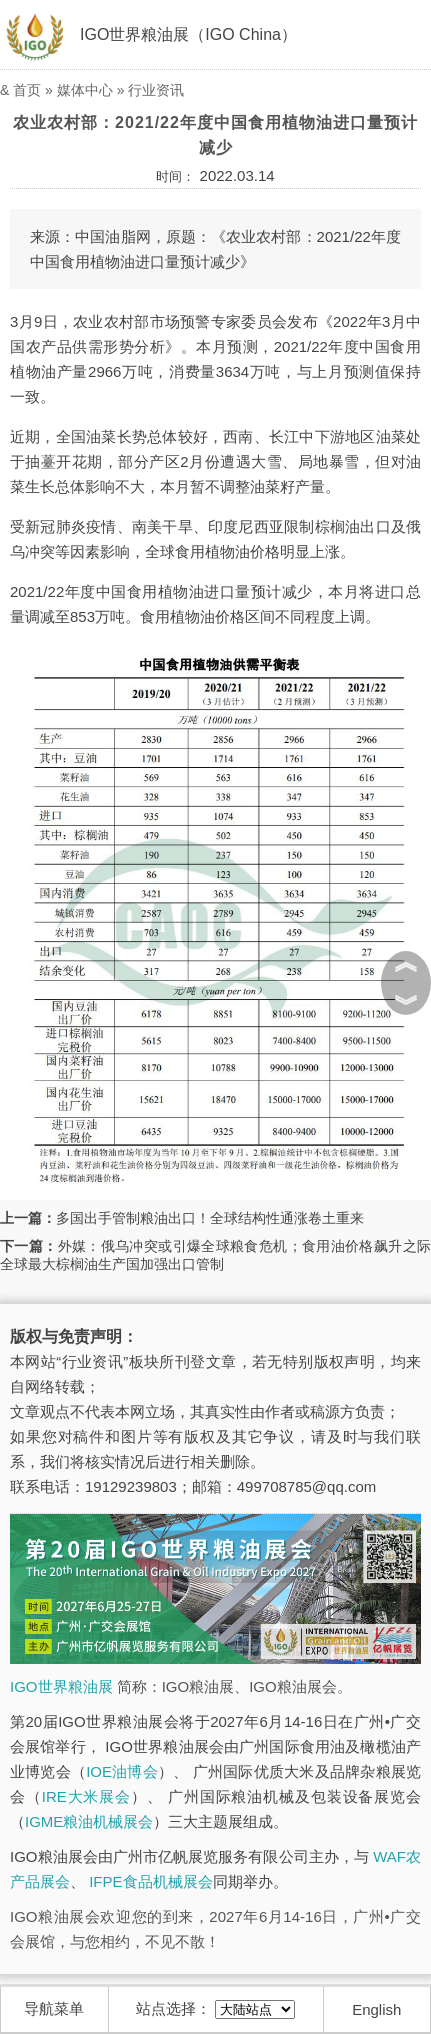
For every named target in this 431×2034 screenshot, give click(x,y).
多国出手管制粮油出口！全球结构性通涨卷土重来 (210, 1218)
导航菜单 (54, 2008)
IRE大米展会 (86, 1796)
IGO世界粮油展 (61, 1686)
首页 (27, 90)
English (376, 2009)
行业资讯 (156, 90)
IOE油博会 (122, 1771)
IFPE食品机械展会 (150, 1881)
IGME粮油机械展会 (89, 1821)
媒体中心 (85, 90)
